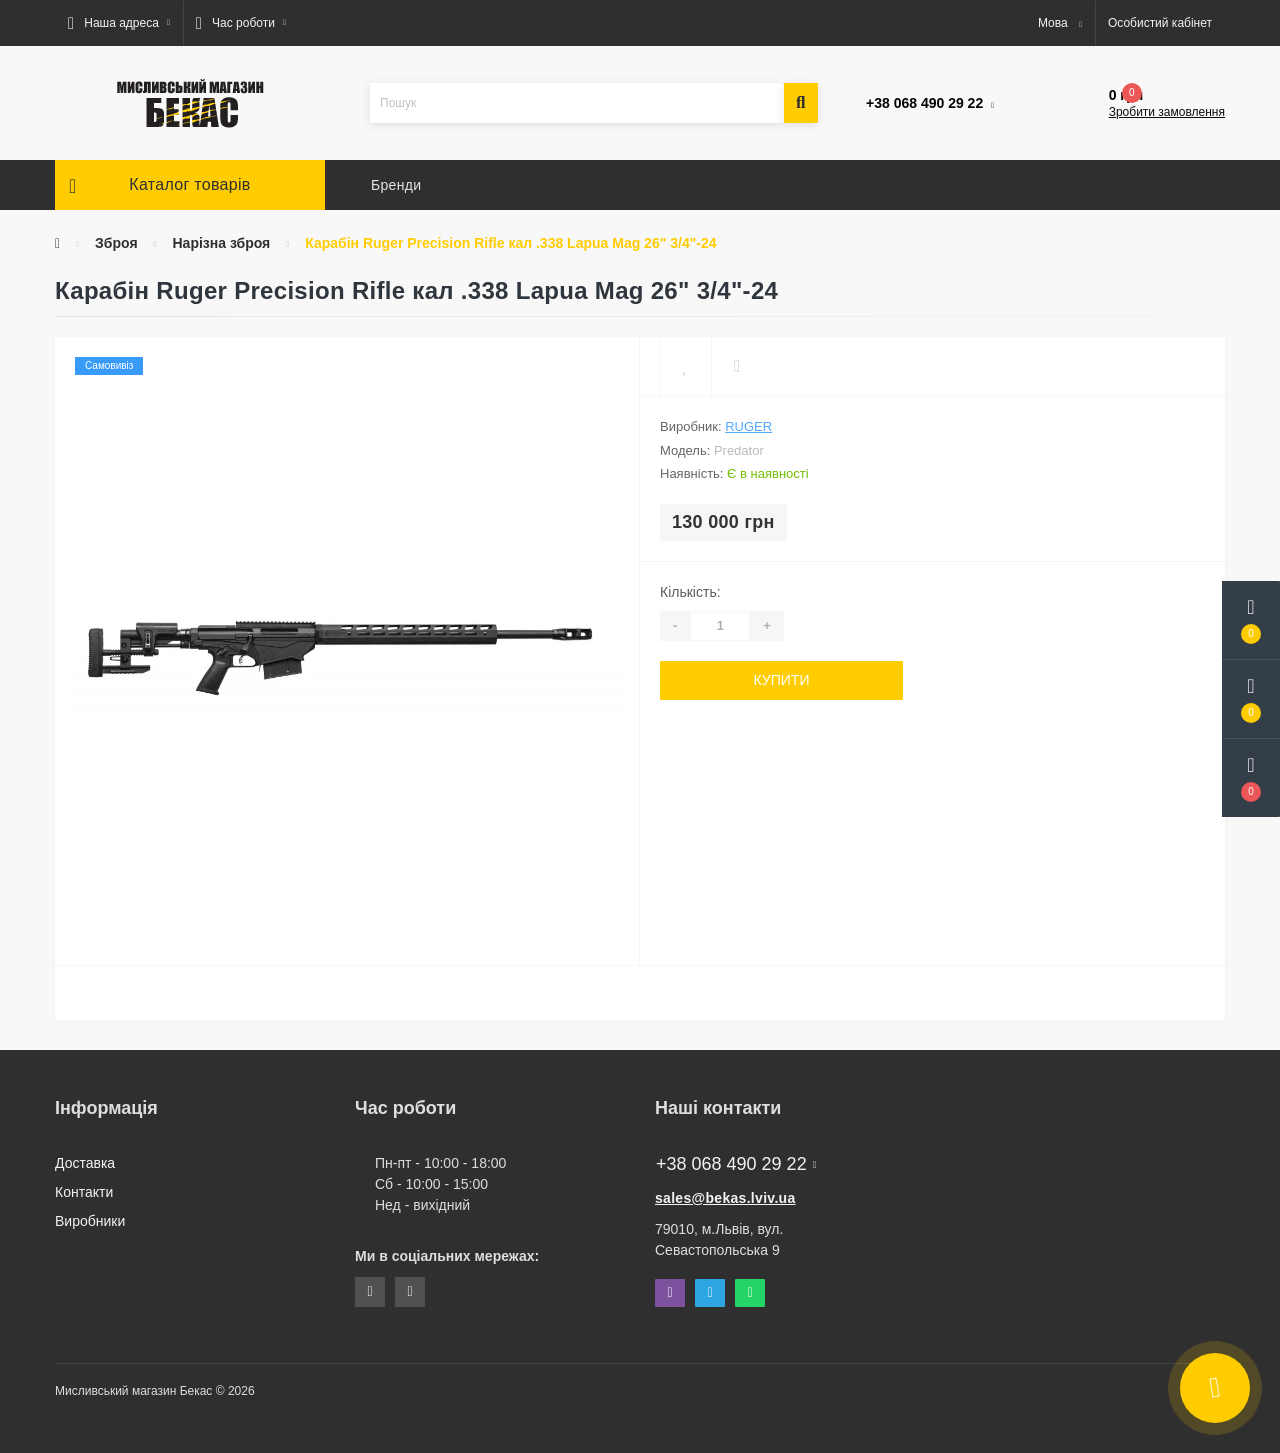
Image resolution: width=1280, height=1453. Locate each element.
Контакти (84, 1192)
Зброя (116, 243)
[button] (119, 23)
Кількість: (690, 592)
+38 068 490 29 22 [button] (736, 1164)
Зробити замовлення (1167, 112)
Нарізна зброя (221, 243)
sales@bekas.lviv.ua (725, 1198)
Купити (782, 680)
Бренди (396, 185)
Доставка (85, 1163)
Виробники (90, 1221)
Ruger (748, 426)
